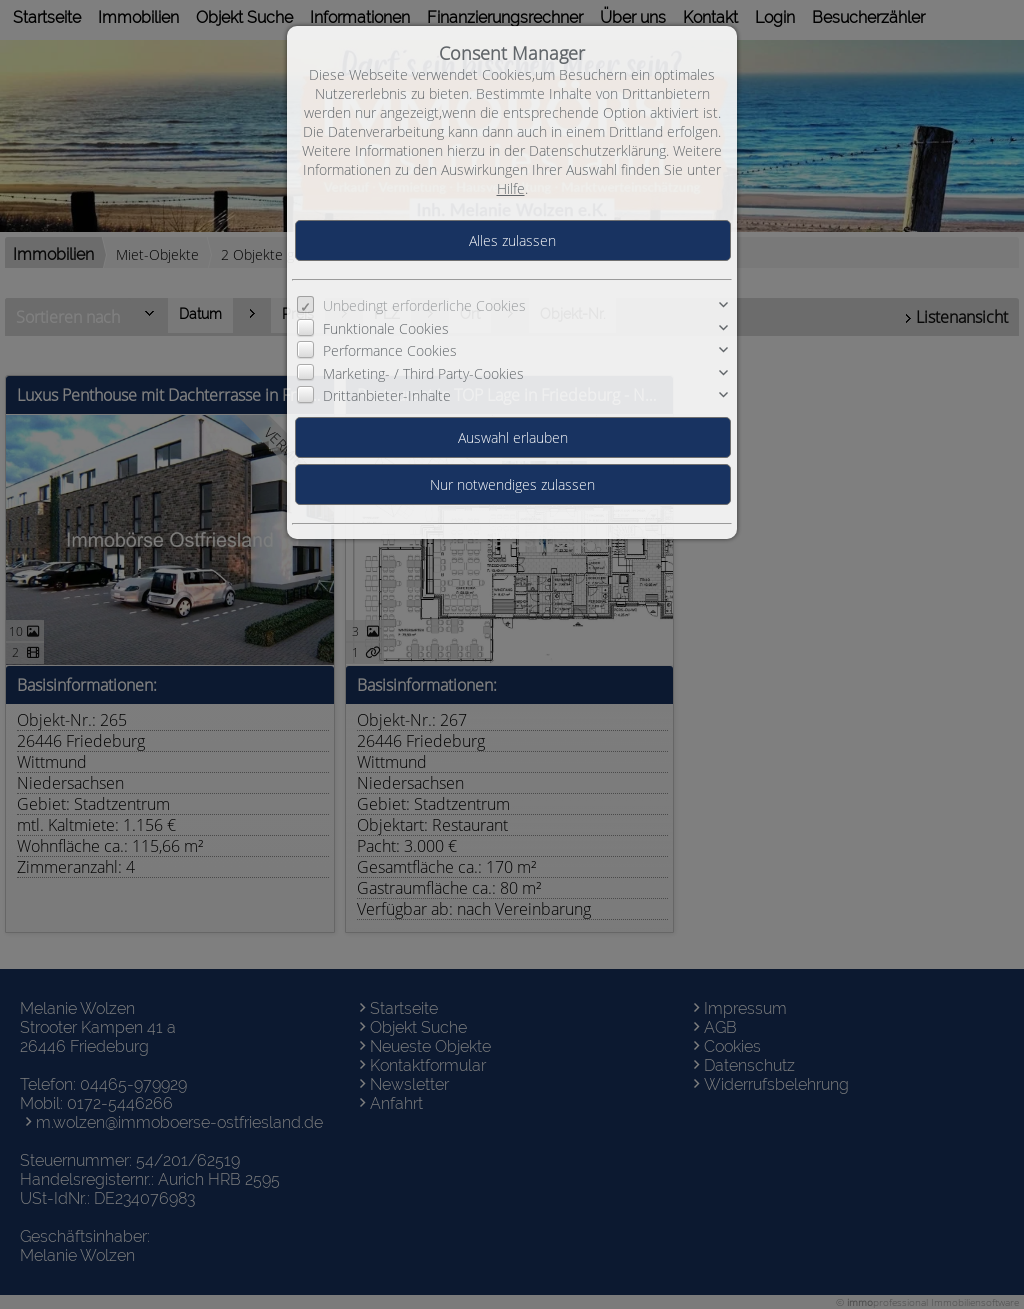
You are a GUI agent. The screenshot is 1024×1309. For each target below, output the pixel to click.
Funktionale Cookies (386, 328)
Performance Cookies (390, 350)
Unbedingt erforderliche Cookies (424, 305)
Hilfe (511, 188)
